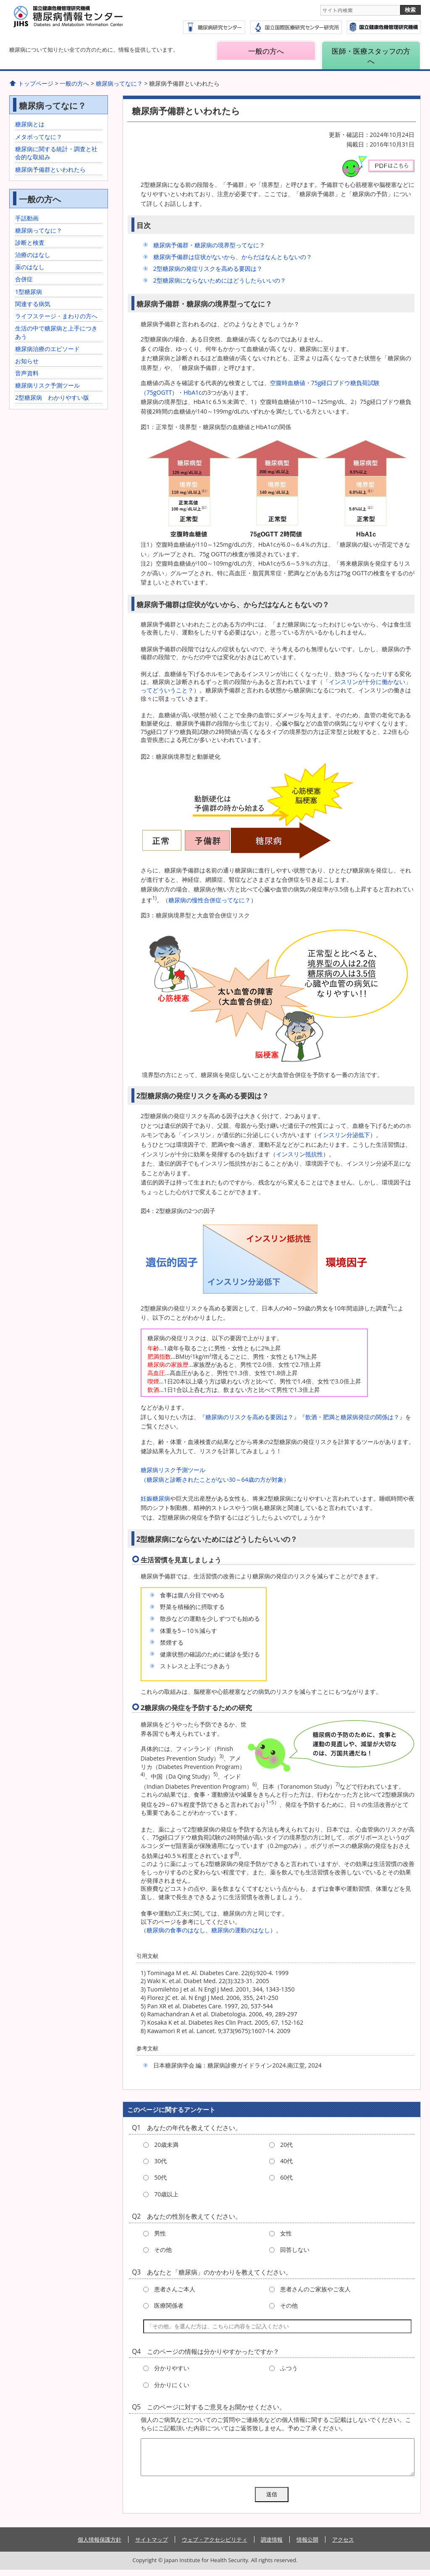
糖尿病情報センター (89, 21)
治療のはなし (32, 255)
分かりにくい (171, 2385)
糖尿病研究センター (214, 27)
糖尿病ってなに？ (119, 83)
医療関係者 (169, 2305)
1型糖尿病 (28, 292)
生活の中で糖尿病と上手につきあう (56, 332)
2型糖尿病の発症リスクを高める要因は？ (207, 269)
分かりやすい (171, 2368)
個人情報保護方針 (99, 2546)
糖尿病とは (30, 124)
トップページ (35, 83)
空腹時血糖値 (287, 383)
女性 (286, 2233)
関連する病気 (32, 304)
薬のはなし (30, 267)
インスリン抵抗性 (299, 1154)
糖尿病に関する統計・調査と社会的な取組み (56, 153)
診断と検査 (30, 242)
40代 (286, 2161)
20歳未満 (166, 2145)
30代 (160, 2161)
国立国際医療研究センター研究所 (296, 27)
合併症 (24, 279)
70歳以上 (166, 2194)
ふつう (289, 2368)
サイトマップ (151, 2546)
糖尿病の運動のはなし (240, 1930)
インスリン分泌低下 (343, 1135)
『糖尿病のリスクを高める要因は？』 (249, 1417)
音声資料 (27, 373)
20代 (286, 2145)
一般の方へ (266, 51)
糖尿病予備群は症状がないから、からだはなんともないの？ (232, 257)
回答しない (294, 2250)
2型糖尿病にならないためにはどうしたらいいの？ (219, 280)
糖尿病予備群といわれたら (50, 169)
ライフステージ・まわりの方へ (56, 316)
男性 (160, 2233)
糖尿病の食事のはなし (176, 1930)
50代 (160, 2177)
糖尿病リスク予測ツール (47, 385)
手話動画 (27, 218)
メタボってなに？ (38, 137)
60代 (286, 2177)
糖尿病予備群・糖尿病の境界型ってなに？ (209, 245)
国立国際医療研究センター (384, 27)
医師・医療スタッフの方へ (371, 56)
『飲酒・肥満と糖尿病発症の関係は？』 (352, 1417)
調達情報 (272, 2546)
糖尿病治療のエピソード (47, 349)
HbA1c (193, 392)
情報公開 (307, 2546)
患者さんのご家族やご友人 (315, 2289)
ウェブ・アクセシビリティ (214, 2546)
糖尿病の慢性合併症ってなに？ (209, 900)
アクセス (343, 2546)
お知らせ (27, 361)
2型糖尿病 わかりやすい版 (52, 397)
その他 (163, 2250)
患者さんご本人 (174, 2289)
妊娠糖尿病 (155, 1498)
